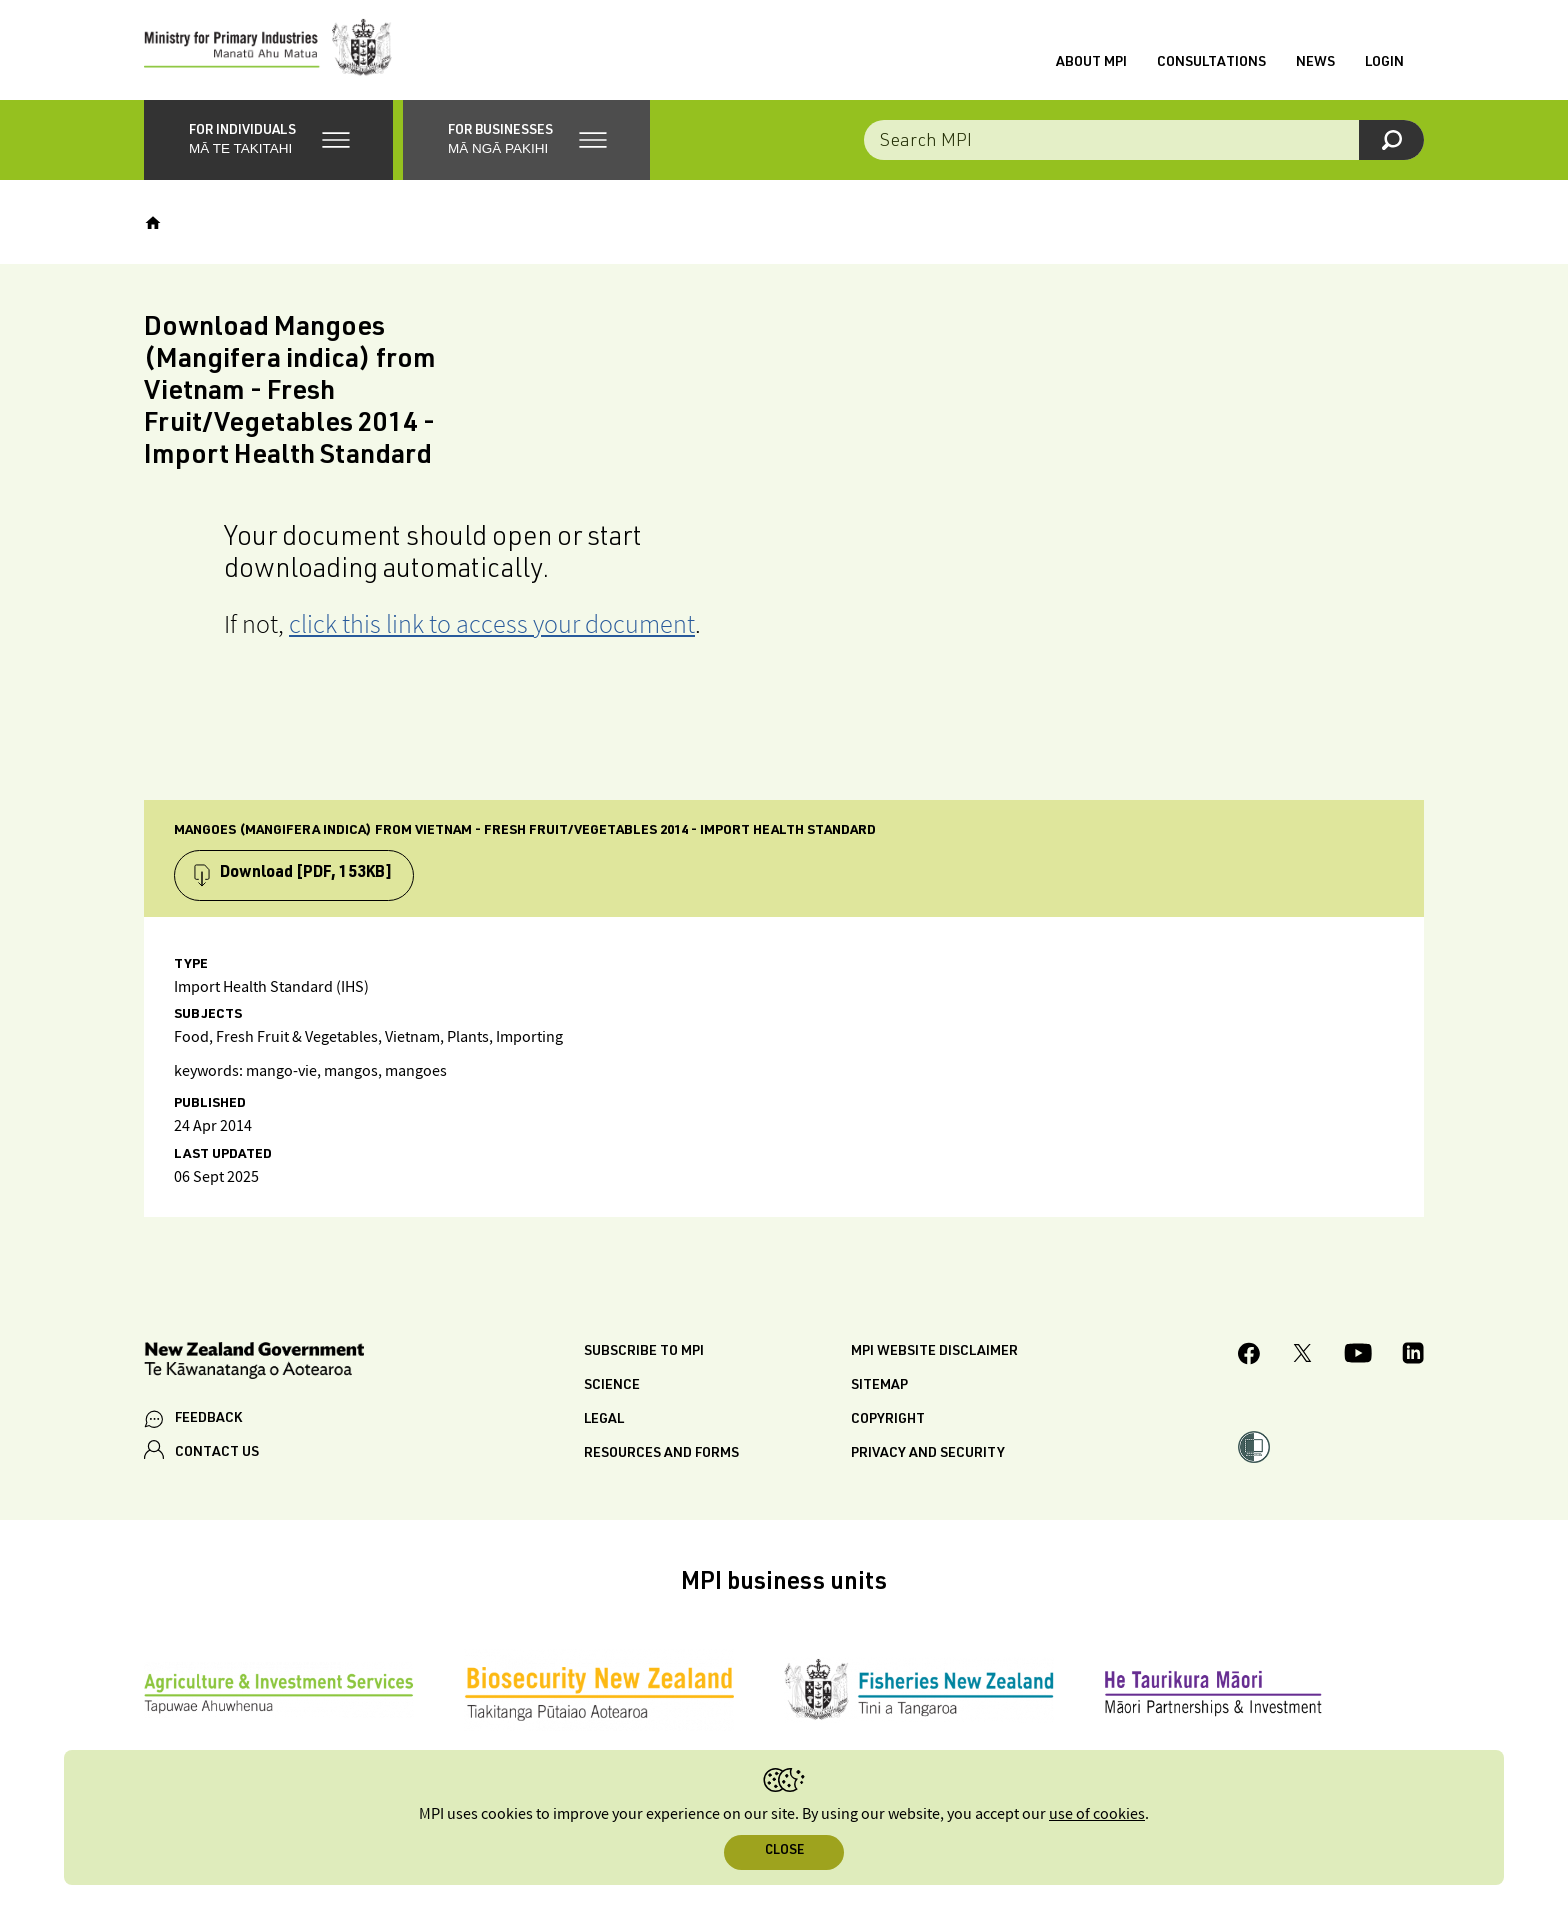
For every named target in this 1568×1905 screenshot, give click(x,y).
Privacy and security (928, 1454)
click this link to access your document (492, 623)
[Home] (153, 223)
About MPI (1091, 63)
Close (784, 1851)
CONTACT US (217, 1453)
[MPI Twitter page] (1302, 1356)
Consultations (1211, 63)
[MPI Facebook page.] (1249, 1356)
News (1315, 63)
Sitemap (879, 1386)
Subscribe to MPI (644, 1352)
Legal (604, 1420)
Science (612, 1386)
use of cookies (1097, 1814)
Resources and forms (661, 1454)
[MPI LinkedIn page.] (1413, 1356)
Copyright (888, 1420)
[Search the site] (1144, 140)
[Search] (1391, 140)
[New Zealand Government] (254, 1363)
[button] (268, 140)
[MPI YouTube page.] (1358, 1356)
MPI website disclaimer (934, 1352)
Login (1384, 63)
